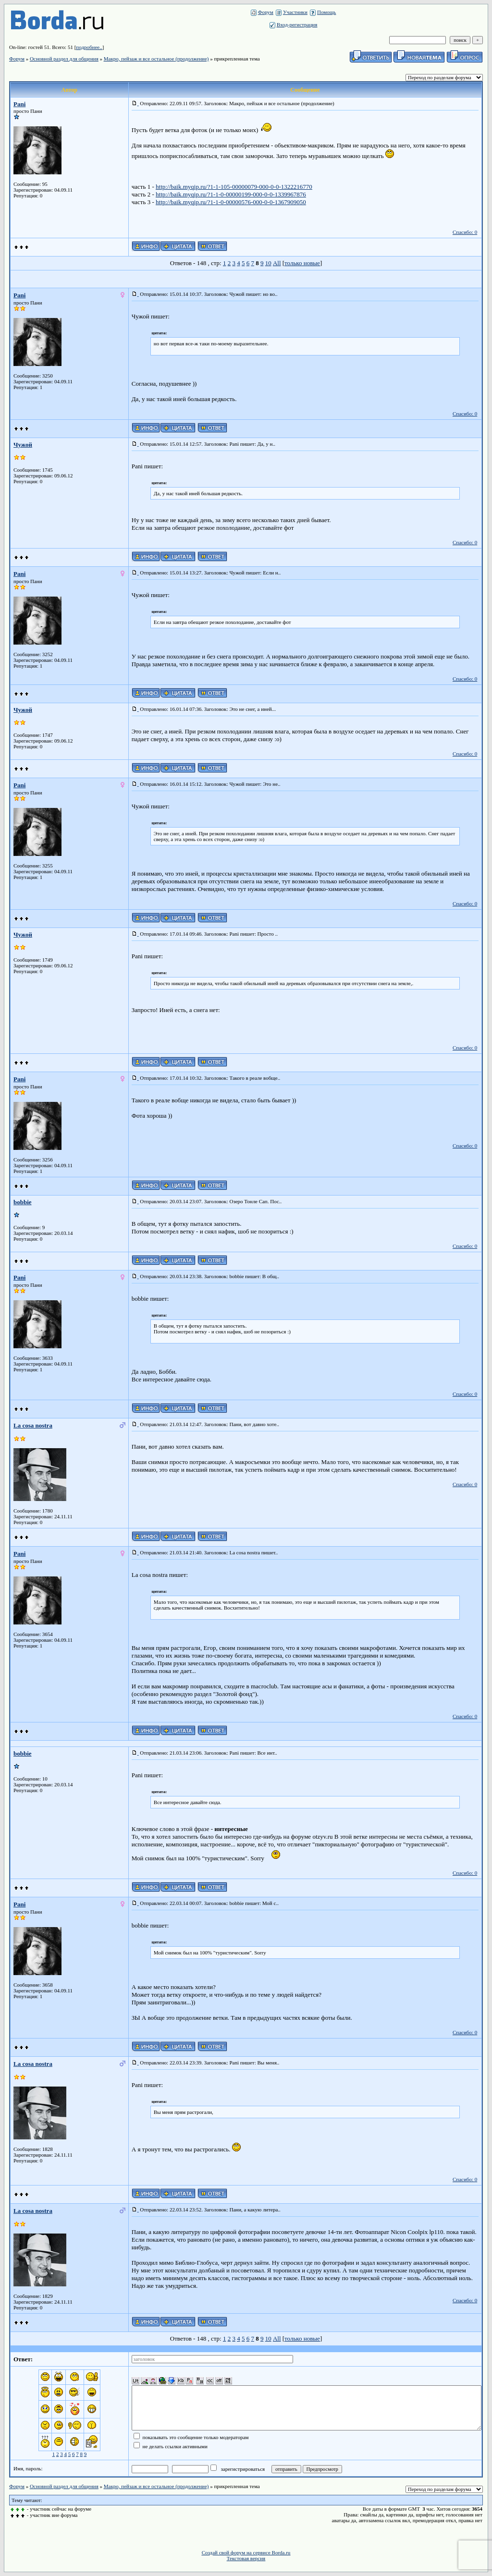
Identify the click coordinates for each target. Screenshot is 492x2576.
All (277, 263)
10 (268, 263)
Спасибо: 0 (465, 232)
